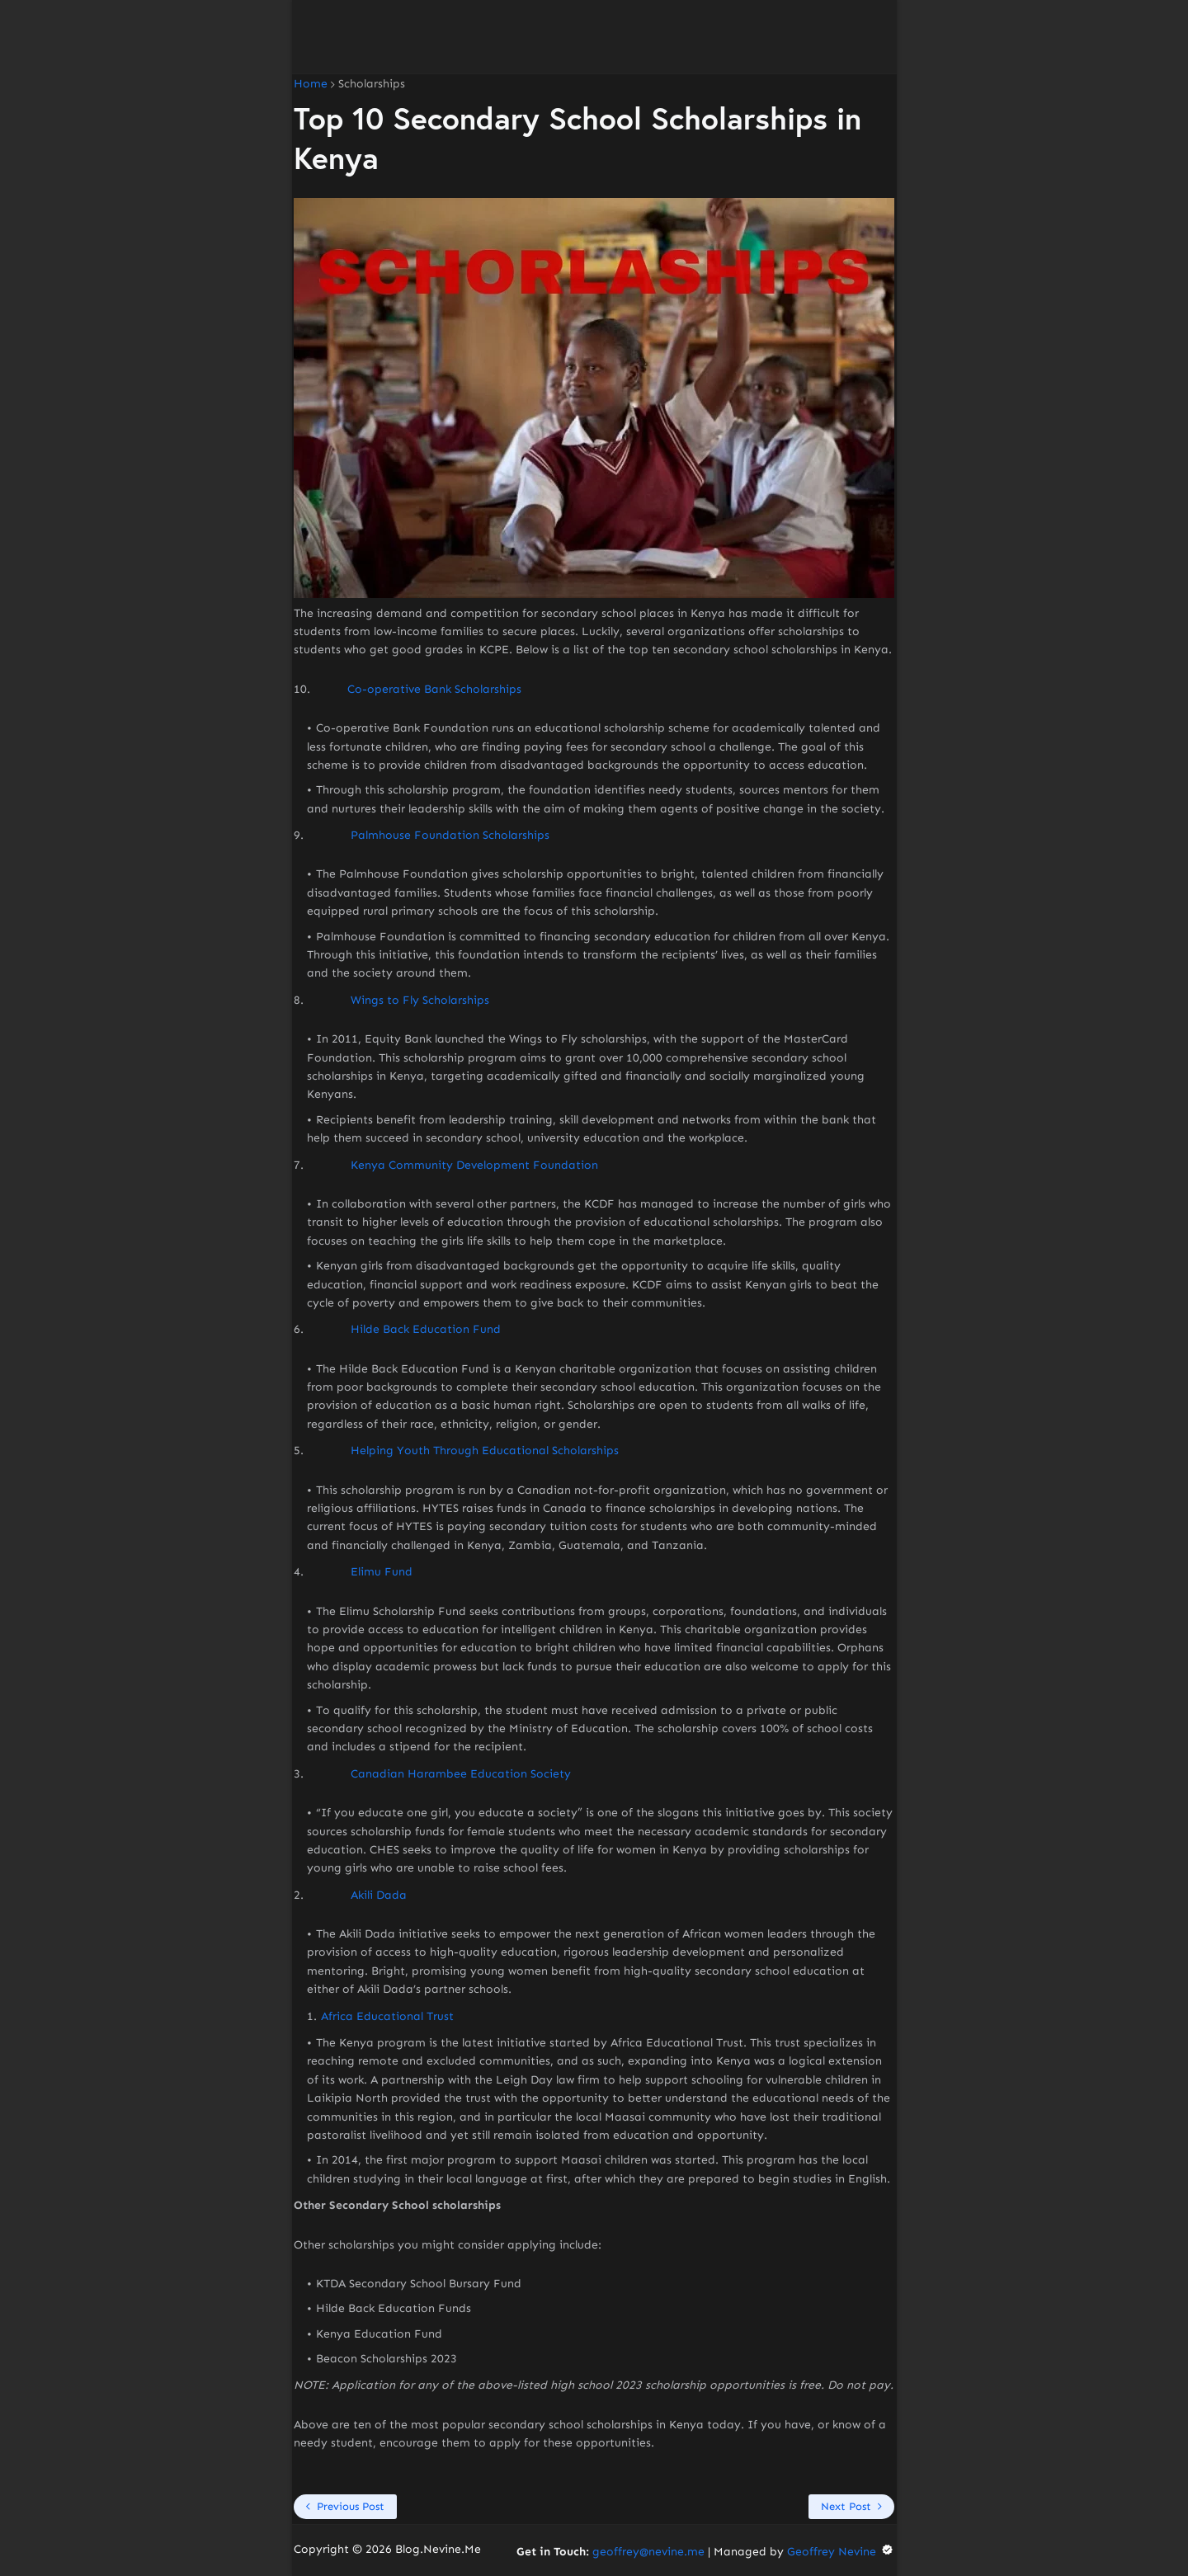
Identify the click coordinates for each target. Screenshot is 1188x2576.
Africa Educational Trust (387, 2016)
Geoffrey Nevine (840, 2552)
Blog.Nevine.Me (438, 2549)
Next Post (846, 2506)
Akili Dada (379, 1895)
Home (311, 84)
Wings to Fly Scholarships (420, 1000)
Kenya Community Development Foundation (474, 1165)
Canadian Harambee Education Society (461, 1774)
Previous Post (350, 2506)
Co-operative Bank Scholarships (434, 689)
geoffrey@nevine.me (648, 2552)
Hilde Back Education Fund (426, 1329)
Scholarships (371, 84)
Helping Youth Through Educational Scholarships (485, 1450)
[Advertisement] (594, 37)
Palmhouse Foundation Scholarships (450, 835)
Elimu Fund (381, 1572)
